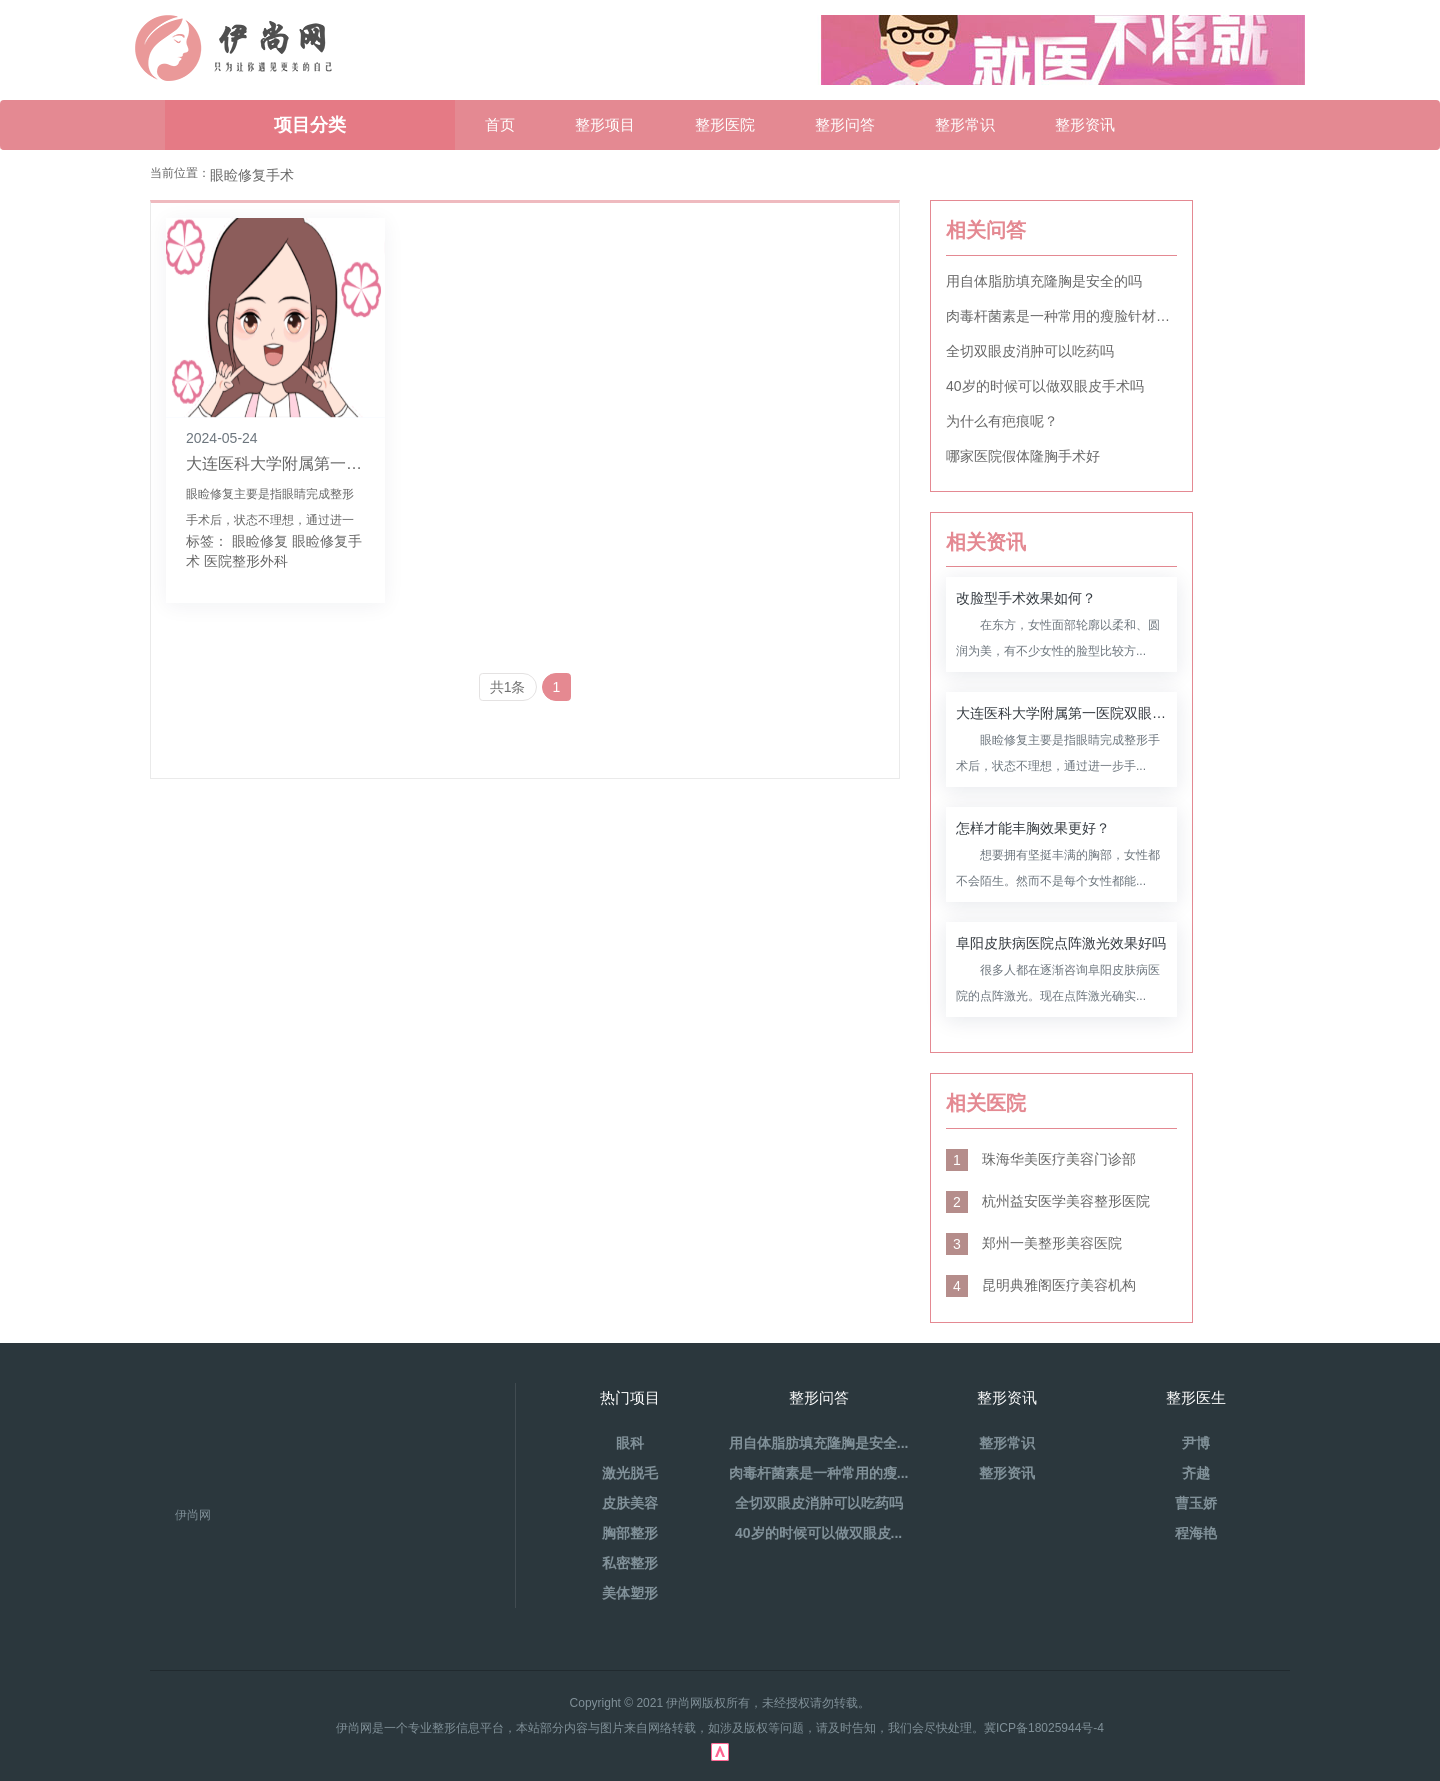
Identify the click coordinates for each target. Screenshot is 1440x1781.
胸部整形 (630, 1533)
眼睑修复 (260, 541)
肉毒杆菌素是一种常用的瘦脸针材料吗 (1061, 316)
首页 (500, 124)
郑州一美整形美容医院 (1034, 1243)
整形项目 (605, 124)
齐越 (1196, 1473)
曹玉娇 (1196, 1503)
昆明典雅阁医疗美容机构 (1041, 1285)
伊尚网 (193, 1515)
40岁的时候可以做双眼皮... (818, 1533)
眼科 (630, 1443)
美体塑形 (630, 1593)
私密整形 (630, 1563)
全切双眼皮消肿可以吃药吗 (1030, 351)
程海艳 (1196, 1533)
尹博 (1196, 1443)
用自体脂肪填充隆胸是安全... (819, 1443)
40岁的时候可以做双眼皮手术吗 (1045, 386)
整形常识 (965, 124)
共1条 (508, 687)
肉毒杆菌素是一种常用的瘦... (819, 1473)
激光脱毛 (630, 1473)
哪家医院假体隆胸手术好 (1023, 456)
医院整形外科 (246, 561)
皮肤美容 (630, 1503)
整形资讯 (1085, 124)
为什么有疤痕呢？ (1002, 421)
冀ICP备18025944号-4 (1044, 1728)
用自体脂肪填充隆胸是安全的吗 (1044, 281)
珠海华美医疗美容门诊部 (1041, 1159)
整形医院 (725, 124)
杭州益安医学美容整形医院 (1048, 1201)
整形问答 (845, 124)
